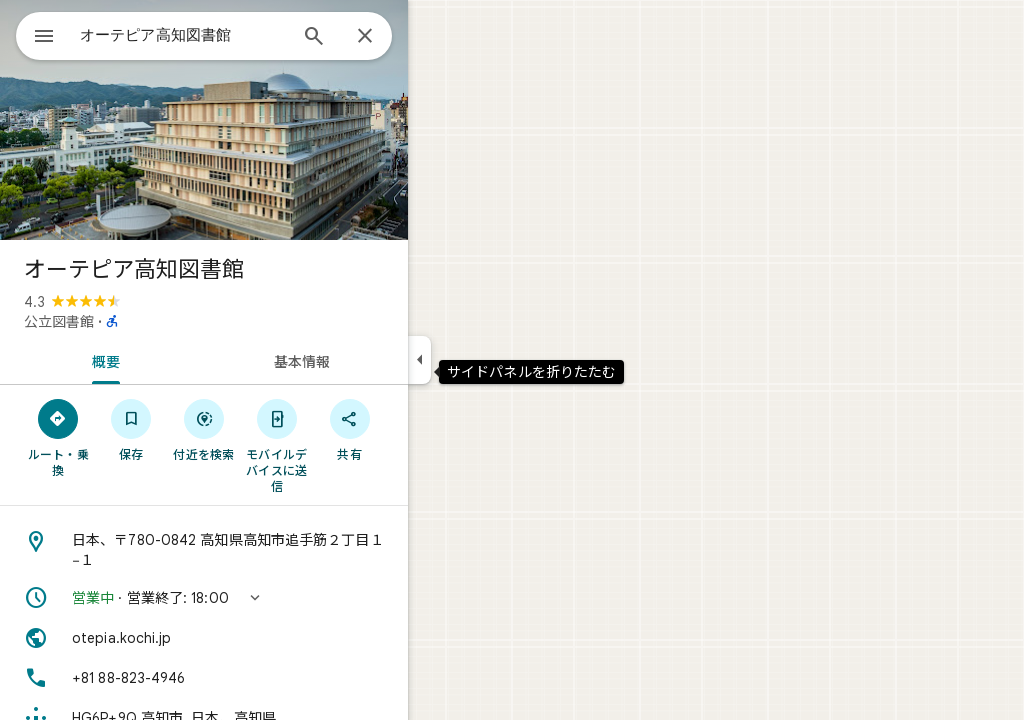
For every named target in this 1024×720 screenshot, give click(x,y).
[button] (276, 598)
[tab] (174, 360)
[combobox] (235, 35)
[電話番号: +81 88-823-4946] (276, 678)
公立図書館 (131, 322)
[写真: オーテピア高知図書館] (276, 120)
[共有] (421, 429)
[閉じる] (437, 37)
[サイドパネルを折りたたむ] (491, 360)
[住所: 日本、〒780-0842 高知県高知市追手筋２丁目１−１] (276, 550)
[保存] (203, 429)
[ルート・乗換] (130, 437)
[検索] (386, 38)
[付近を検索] (276, 429)
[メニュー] (36, 34)
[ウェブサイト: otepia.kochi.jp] (276, 638)
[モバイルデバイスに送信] (348, 445)
